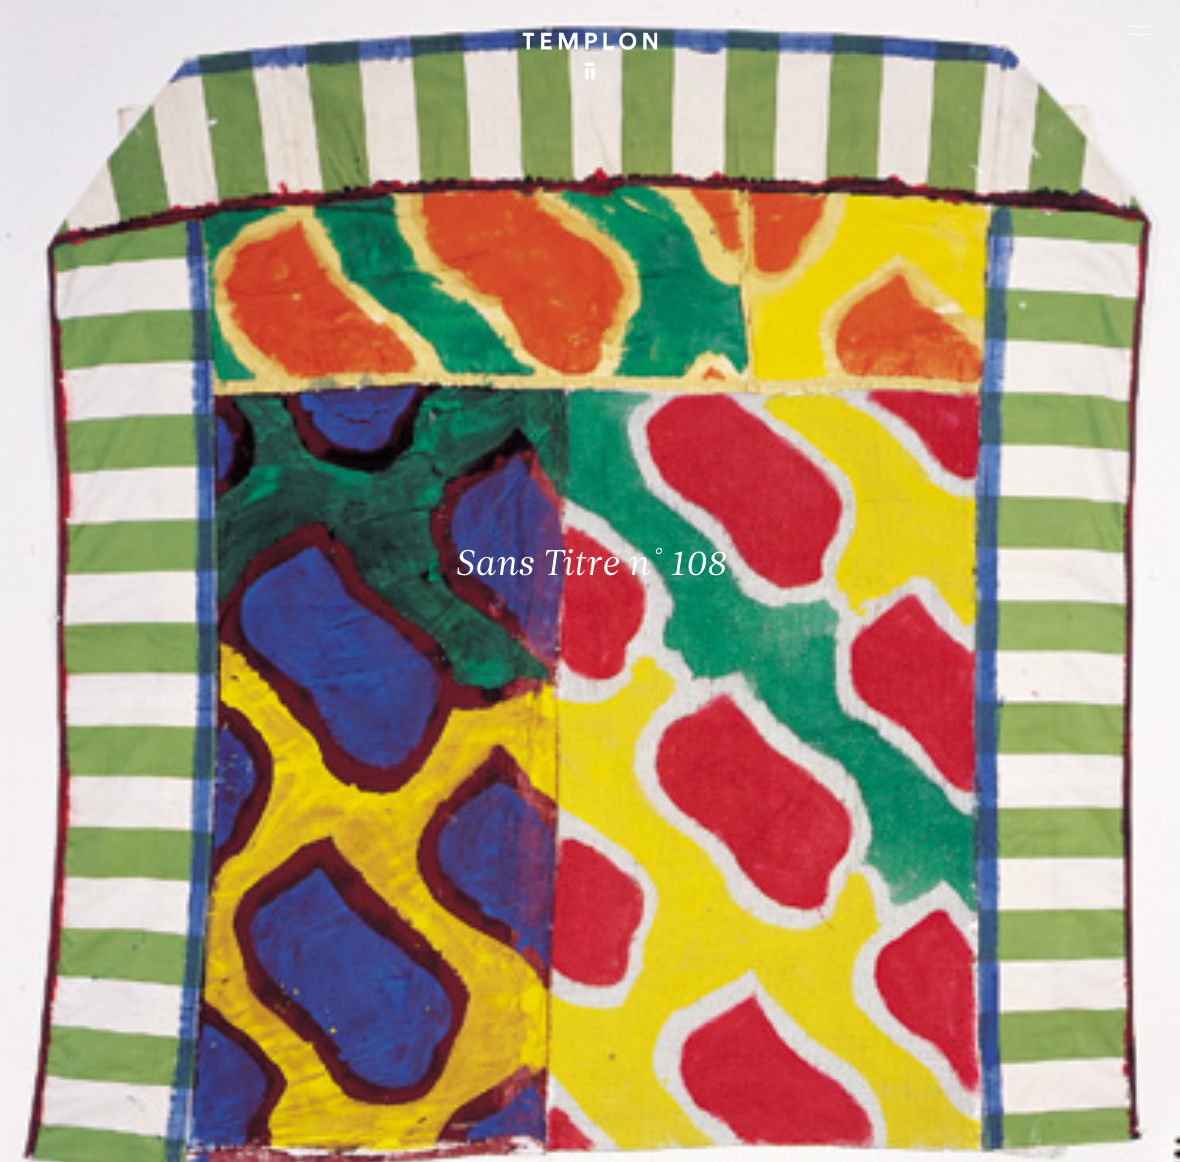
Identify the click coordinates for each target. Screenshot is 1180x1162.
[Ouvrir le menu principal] (1140, 30)
